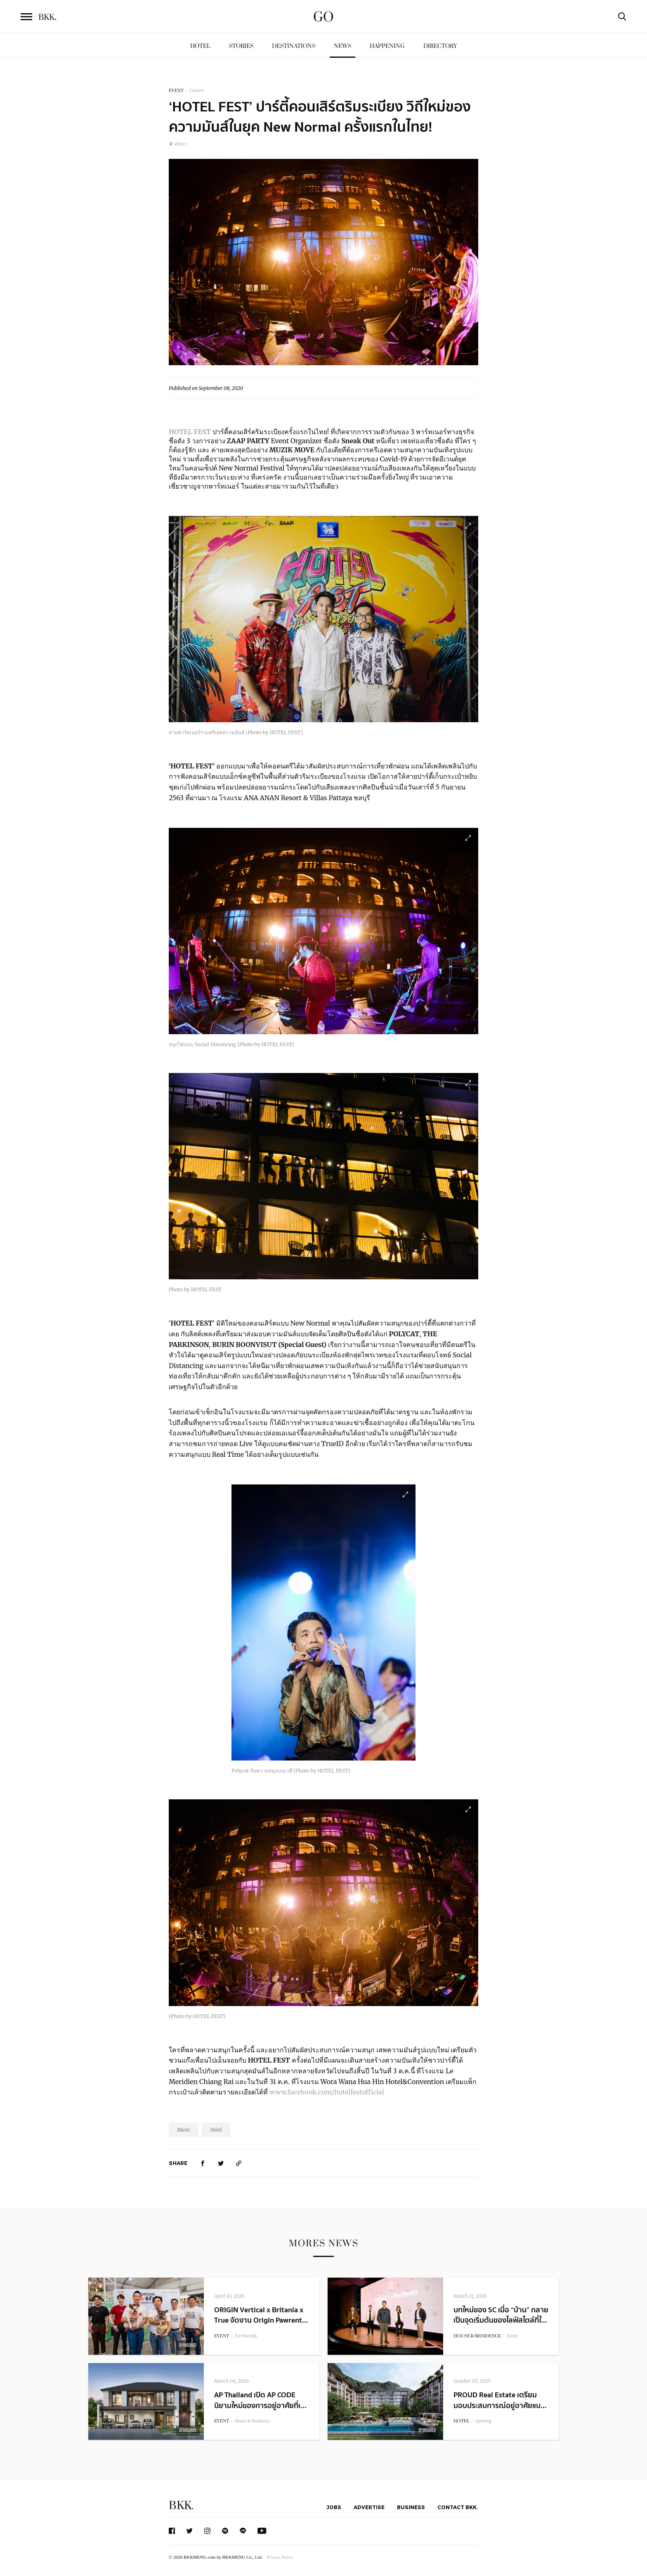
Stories (241, 46)
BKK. (181, 2505)
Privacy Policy (280, 2557)
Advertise (369, 2507)
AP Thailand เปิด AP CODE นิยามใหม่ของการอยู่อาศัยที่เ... (260, 2400)
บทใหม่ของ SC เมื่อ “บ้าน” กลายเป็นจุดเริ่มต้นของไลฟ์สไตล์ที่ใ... (500, 2315)
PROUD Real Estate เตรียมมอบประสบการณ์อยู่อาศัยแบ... (500, 2400)
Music (183, 2130)
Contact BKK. (457, 2507)
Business (411, 2507)
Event (512, 2336)
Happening (387, 46)
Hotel (200, 46)
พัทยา (178, 144)
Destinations (293, 46)
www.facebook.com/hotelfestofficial (327, 2092)
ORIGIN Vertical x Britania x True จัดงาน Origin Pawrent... (261, 2315)
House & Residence (252, 2421)
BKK (47, 17)
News (342, 46)
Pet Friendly (246, 2336)
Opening (483, 2421)
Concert (196, 90)
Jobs (333, 2507)
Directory (440, 46)
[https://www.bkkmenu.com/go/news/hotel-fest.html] (239, 2163)
